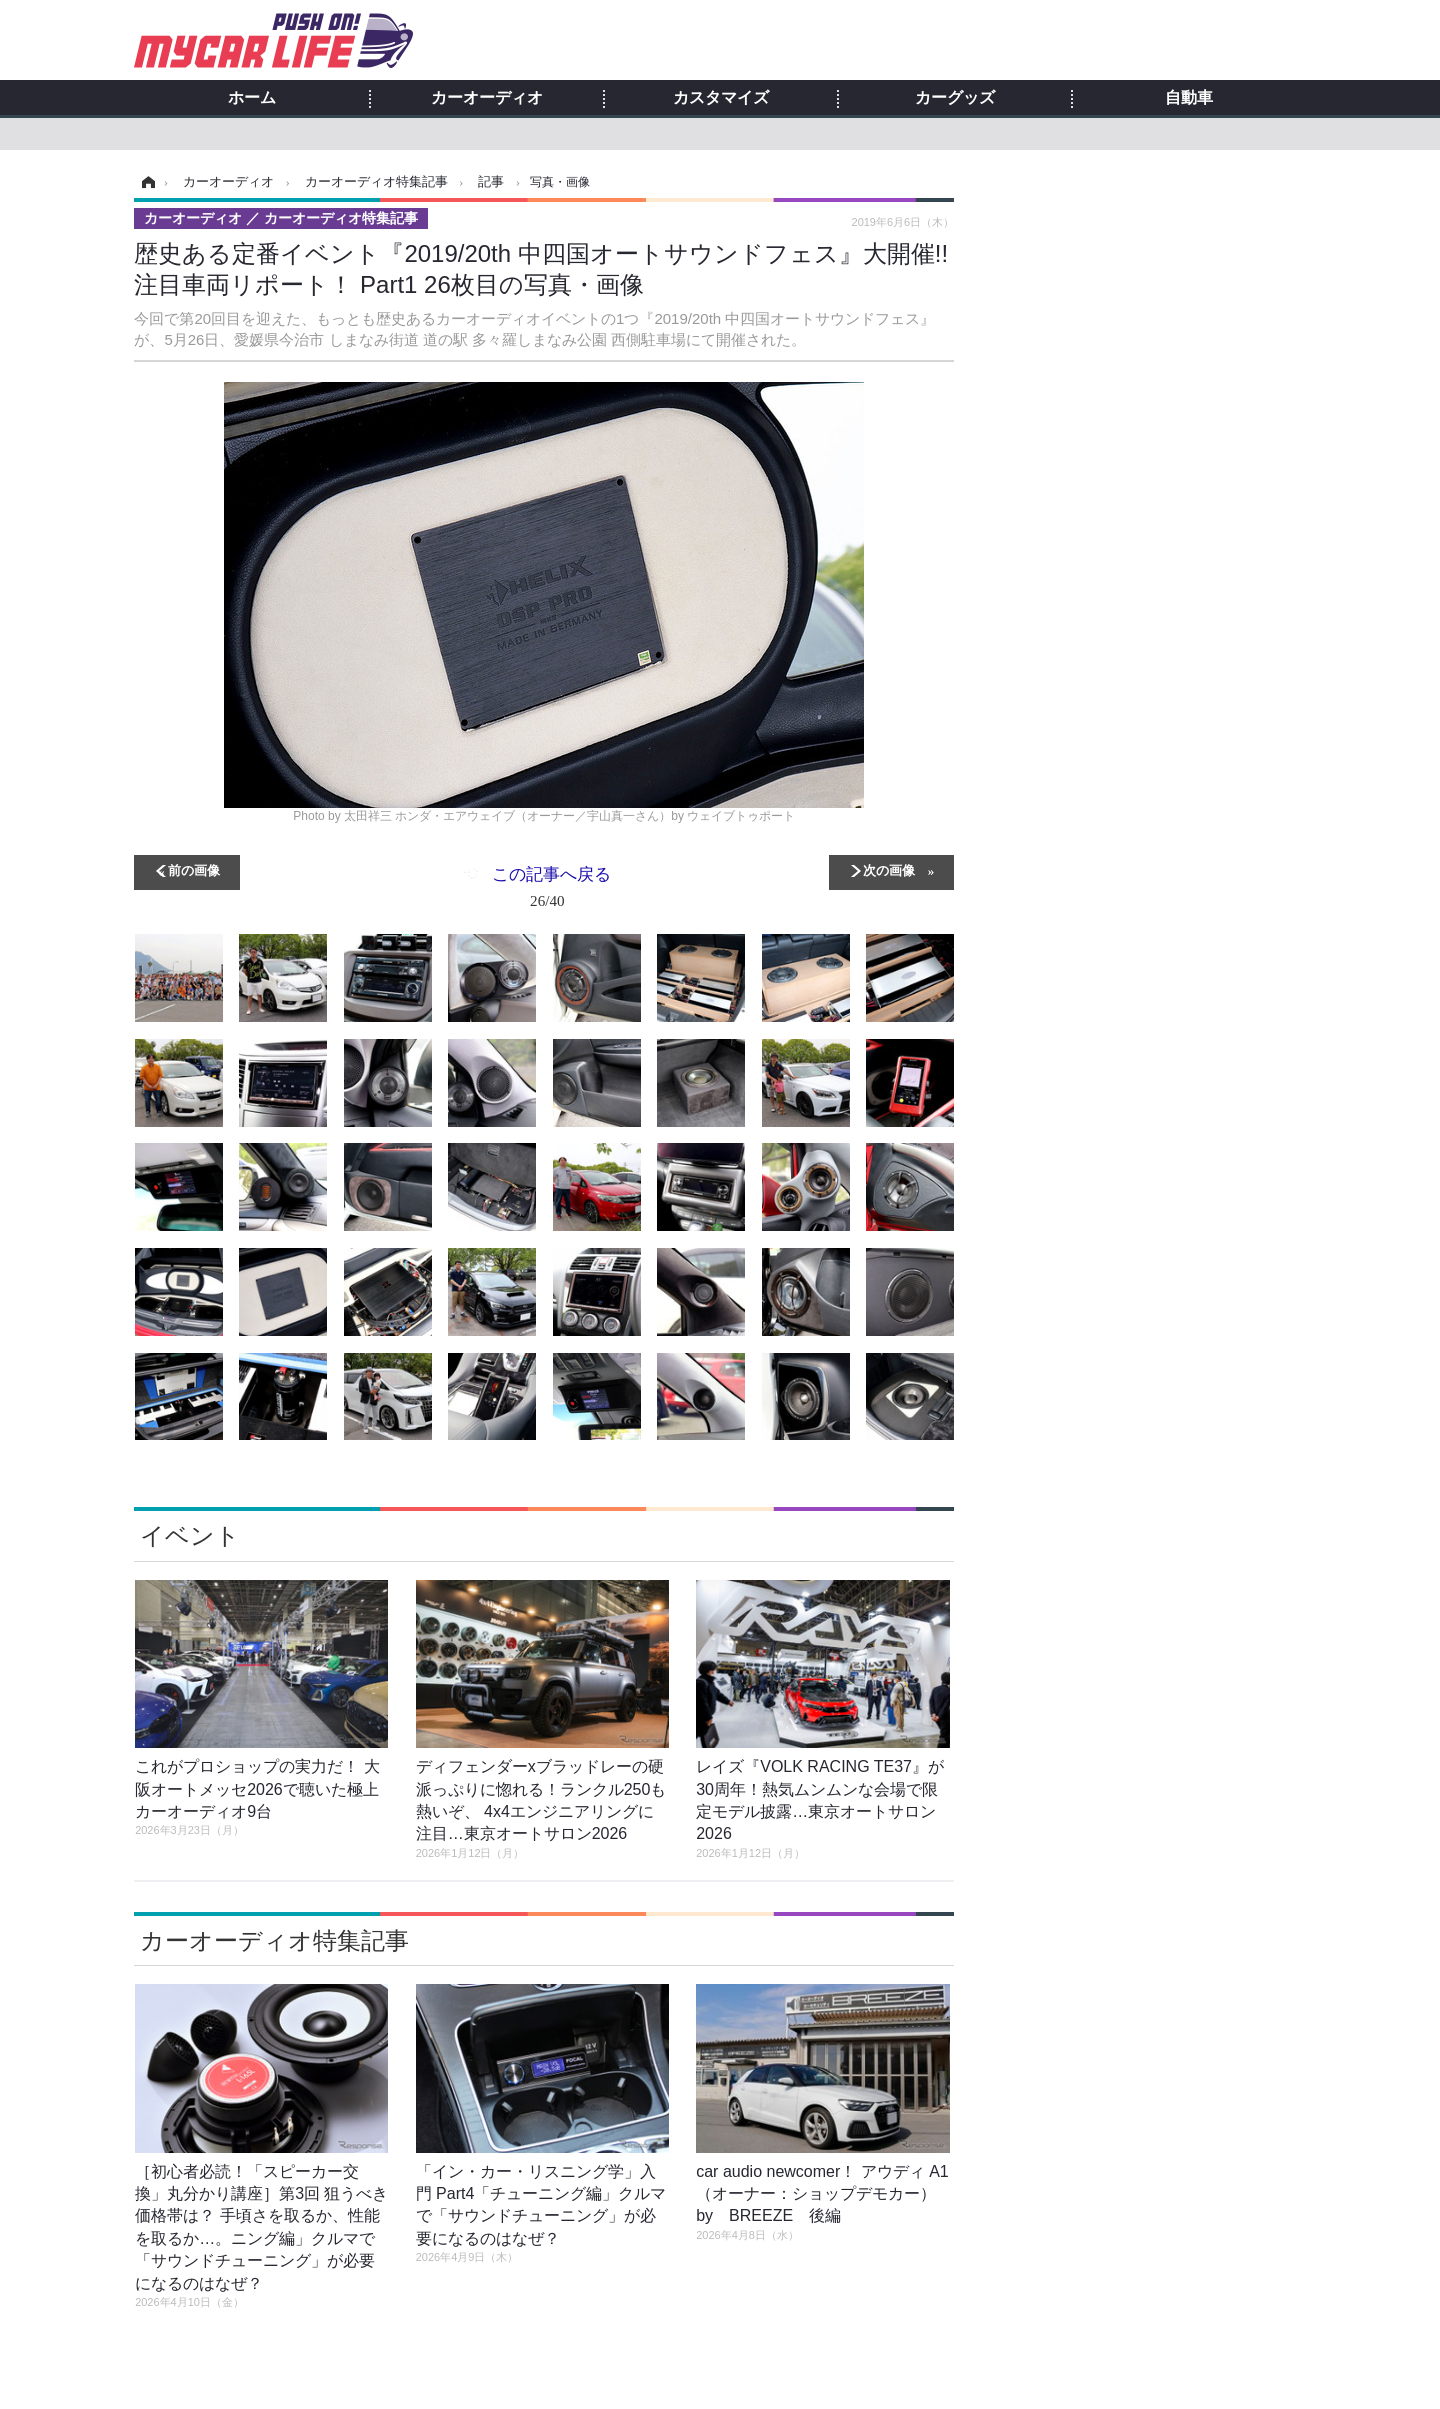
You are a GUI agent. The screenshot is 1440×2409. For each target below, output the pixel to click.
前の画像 (194, 869)
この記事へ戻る (551, 891)
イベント (190, 1535)
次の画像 (889, 869)
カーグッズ (955, 98)
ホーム (252, 98)
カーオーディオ (487, 98)
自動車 (1189, 98)
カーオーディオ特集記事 (274, 1940)
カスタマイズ (721, 98)
